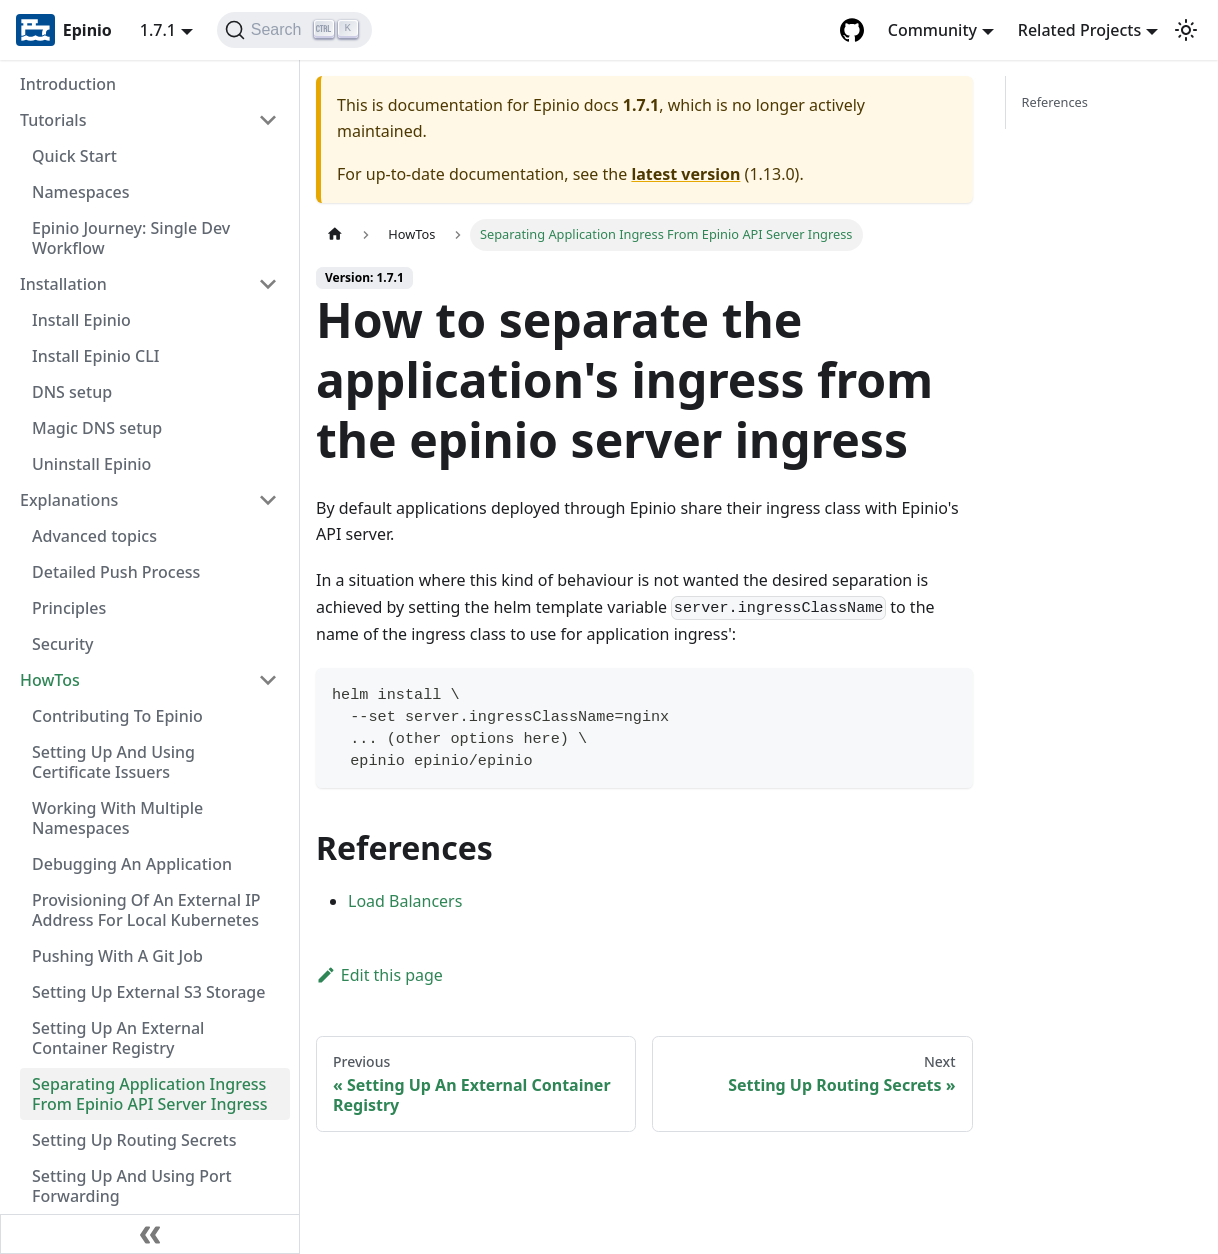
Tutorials (53, 120)
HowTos (50, 680)
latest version (685, 174)
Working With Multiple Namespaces (117, 818)
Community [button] (932, 30)
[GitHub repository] (852, 30)
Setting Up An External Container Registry (118, 1038)
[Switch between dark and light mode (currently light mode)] (1186, 30)
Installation (63, 284)
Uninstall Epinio (91, 464)
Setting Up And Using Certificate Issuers (113, 762)
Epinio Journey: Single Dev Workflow (131, 238)
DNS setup (72, 392)
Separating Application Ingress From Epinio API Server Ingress (150, 1094)
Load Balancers (405, 901)
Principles (69, 608)
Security (63, 644)
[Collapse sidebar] (150, 1234)
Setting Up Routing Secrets (134, 1140)
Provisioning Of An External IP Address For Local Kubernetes (146, 910)
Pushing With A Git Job (117, 956)
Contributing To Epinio (117, 716)
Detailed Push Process (116, 572)
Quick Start (74, 156)
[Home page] (335, 234)
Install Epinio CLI (95, 356)
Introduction (68, 84)
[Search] (294, 30)
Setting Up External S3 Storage (148, 992)
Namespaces (81, 192)
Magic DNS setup (97, 428)
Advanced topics (94, 536)
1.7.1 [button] (158, 30)
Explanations (69, 500)
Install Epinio (81, 320)
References (1055, 102)
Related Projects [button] (1079, 30)
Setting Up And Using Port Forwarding (132, 1186)
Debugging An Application (132, 864)
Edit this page (379, 975)
